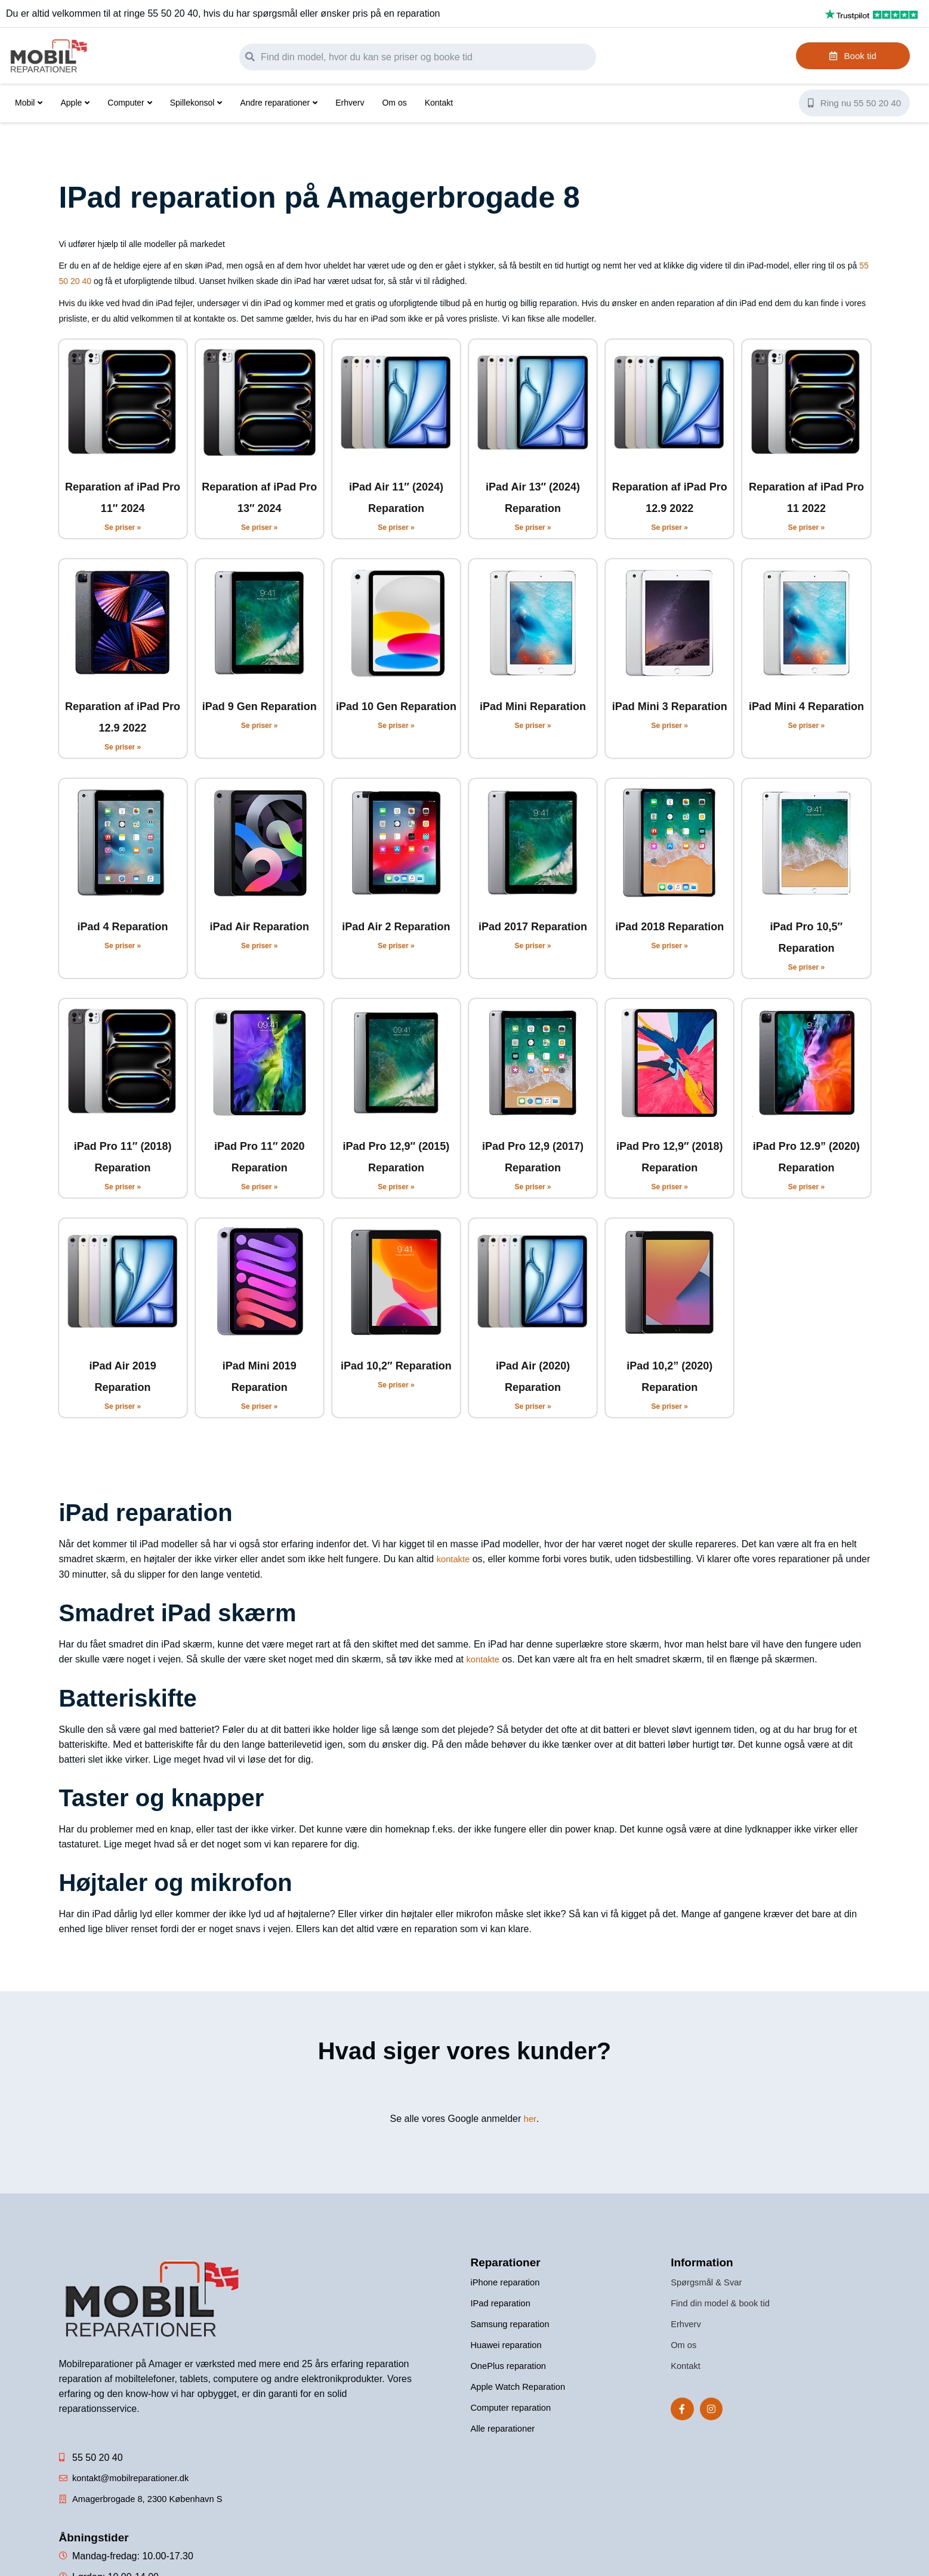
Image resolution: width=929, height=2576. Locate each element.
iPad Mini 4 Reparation (806, 706)
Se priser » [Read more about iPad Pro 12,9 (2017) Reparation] (532, 1187)
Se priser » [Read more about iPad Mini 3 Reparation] (670, 725)
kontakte (455, 1559)
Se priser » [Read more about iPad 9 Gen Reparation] (259, 725)
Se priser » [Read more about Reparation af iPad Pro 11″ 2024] (122, 527)
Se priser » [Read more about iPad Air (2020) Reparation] (532, 1406)
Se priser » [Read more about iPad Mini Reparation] (532, 725)
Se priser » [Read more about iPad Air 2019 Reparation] (122, 1406)
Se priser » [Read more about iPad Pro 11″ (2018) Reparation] (122, 1187)
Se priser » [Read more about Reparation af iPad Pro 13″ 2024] (259, 527)
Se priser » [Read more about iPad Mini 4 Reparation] (806, 725)
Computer (129, 102)
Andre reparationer (278, 102)
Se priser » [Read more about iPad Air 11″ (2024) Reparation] (396, 527)
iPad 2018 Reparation (669, 927)
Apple (74, 102)
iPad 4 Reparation (123, 927)
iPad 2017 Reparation (533, 927)
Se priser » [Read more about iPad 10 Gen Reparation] (396, 725)
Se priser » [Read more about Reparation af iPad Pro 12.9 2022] (670, 527)
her (529, 2117)
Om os (394, 102)
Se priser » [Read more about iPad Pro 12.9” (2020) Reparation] (806, 1187)
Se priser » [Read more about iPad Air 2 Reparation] (396, 946)
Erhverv (349, 102)
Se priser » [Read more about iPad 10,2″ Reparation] (396, 1385)
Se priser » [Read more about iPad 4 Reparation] (122, 946)
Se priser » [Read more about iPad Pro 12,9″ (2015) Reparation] (396, 1187)
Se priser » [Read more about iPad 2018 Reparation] (670, 946)
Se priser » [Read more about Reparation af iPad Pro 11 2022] (806, 527)
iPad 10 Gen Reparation (396, 706)
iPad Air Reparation (259, 927)
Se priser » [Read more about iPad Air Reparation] (259, 946)
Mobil (28, 102)
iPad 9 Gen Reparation (259, 706)
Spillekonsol (196, 102)
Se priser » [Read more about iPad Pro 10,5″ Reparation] (806, 967)
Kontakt (439, 102)
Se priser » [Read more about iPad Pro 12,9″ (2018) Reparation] (670, 1187)
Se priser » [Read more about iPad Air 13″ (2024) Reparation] (532, 527)
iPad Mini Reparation (533, 706)
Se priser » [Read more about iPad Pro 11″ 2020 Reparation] (259, 1187)
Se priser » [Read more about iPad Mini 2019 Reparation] (259, 1406)
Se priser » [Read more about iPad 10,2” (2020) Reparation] (670, 1406)
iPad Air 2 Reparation (396, 927)
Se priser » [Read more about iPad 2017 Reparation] (532, 946)
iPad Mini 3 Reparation (669, 706)
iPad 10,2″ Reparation (396, 1366)
